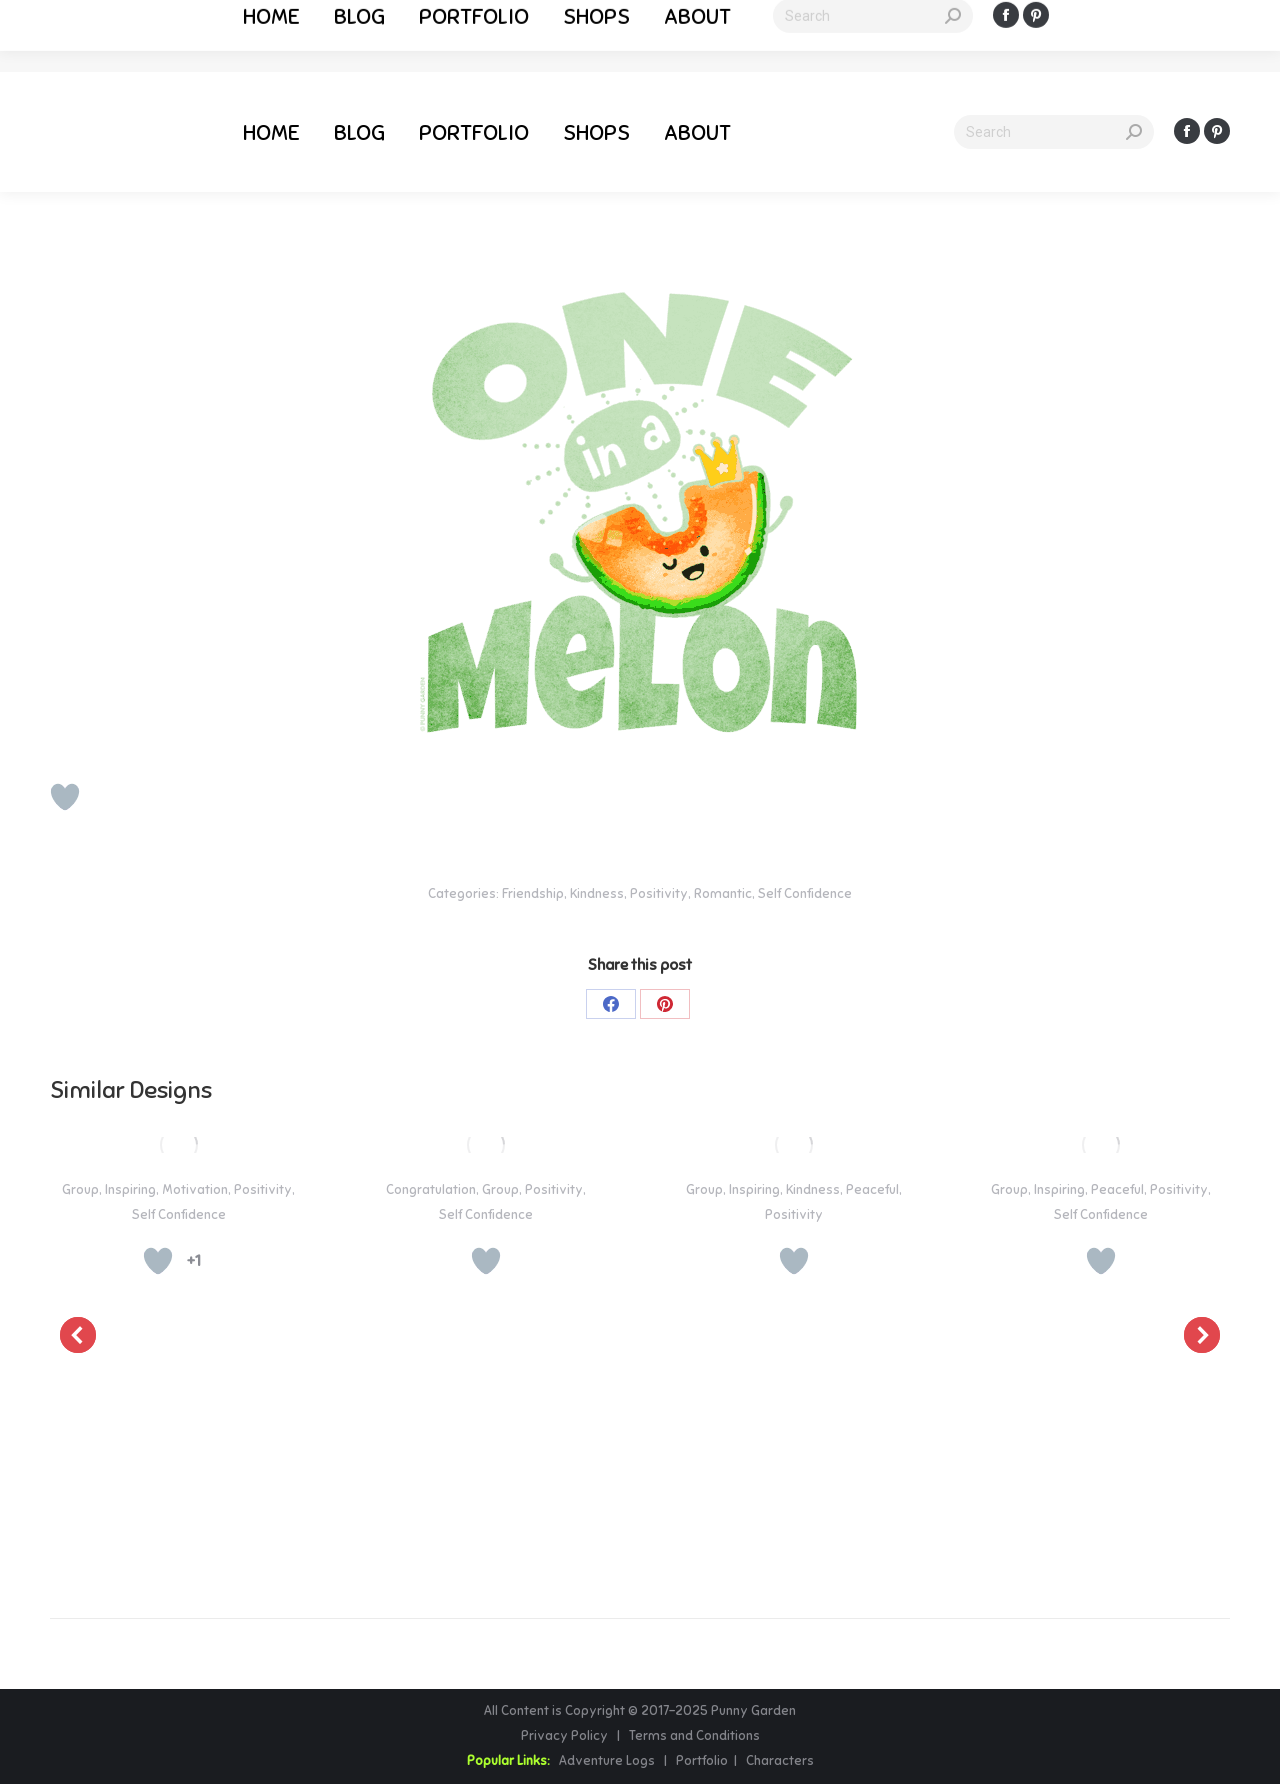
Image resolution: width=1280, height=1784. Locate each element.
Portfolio (700, 1761)
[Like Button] (65, 797)
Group (80, 1190)
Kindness (597, 894)
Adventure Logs (607, 1761)
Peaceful (872, 1190)
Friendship (533, 894)
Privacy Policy (566, 1736)
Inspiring (130, 1190)
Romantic (723, 894)
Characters (780, 1761)
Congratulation (431, 1190)
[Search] (1054, 132)
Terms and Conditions (694, 1736)
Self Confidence (805, 894)
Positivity (659, 894)
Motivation (195, 1190)
